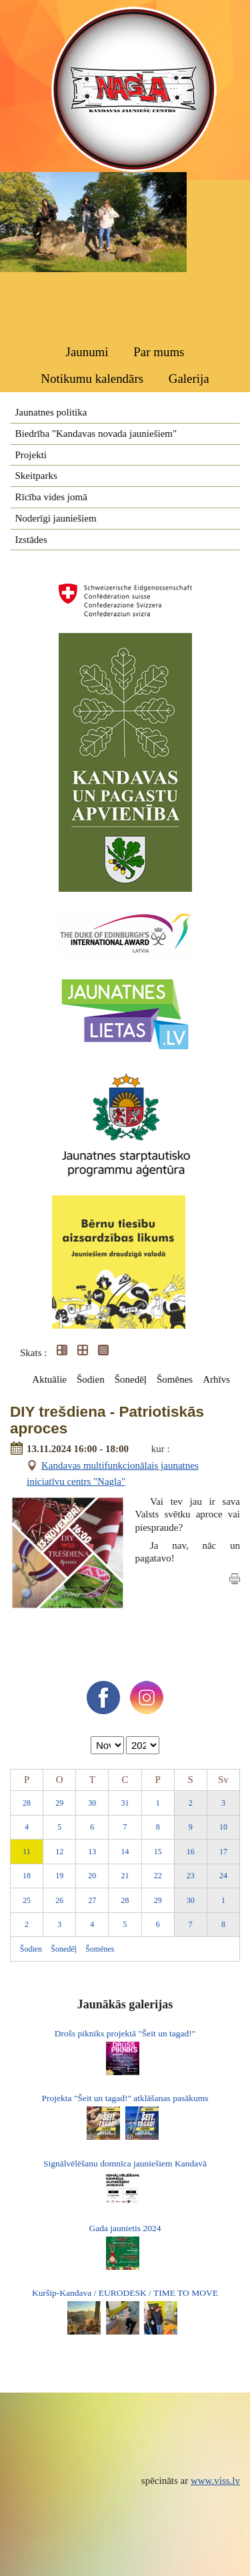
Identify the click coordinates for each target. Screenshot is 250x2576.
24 (223, 1875)
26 (59, 1900)
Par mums (158, 352)
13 (92, 1851)
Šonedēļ (131, 1379)
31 (125, 1803)
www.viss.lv (215, 2480)
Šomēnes (175, 1379)
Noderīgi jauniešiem (56, 518)
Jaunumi (87, 352)
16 (191, 1851)
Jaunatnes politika (51, 412)
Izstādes (31, 539)
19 (59, 1875)
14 (125, 1851)
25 (27, 1900)
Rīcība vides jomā (51, 497)
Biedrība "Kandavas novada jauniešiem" (96, 433)
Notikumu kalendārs (92, 379)
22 (158, 1875)
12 (59, 1851)
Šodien (91, 1379)
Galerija (189, 379)
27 (92, 1900)
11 (27, 1851)
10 (223, 1827)
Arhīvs (216, 1379)
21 (125, 1875)
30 (92, 1803)
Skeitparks (36, 475)
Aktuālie (49, 1379)
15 (158, 1851)
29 (59, 1803)
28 (27, 1803)
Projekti (31, 455)
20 (92, 1875)
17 (223, 1851)
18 (27, 1875)
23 (191, 1875)
